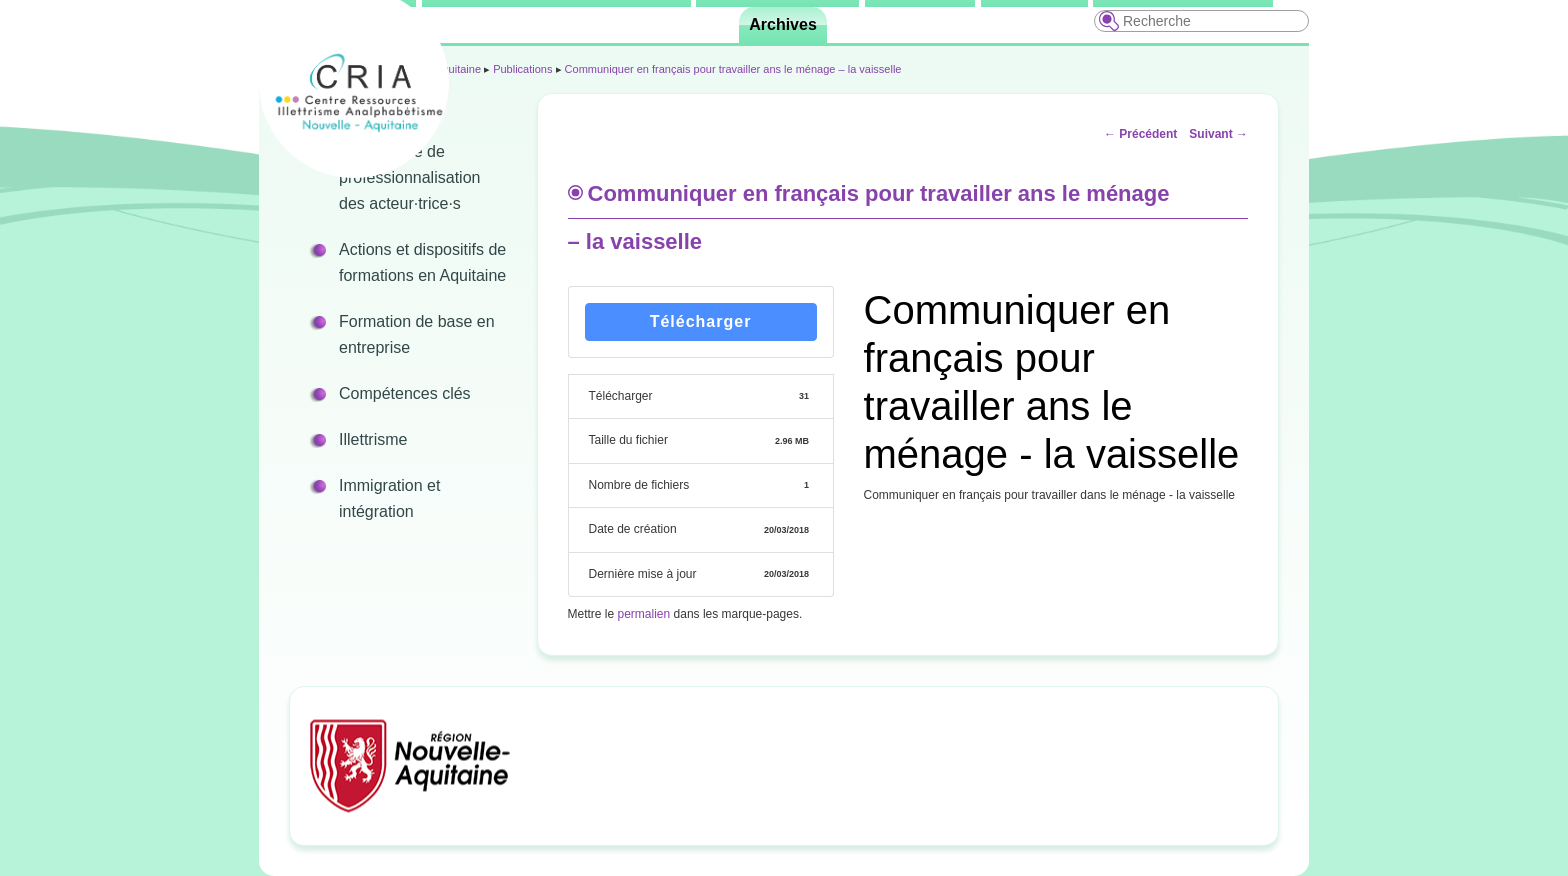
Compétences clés (405, 393)
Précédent (1140, 134)
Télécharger (701, 321)
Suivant (1218, 134)
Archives (783, 24)
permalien (644, 614)
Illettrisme (373, 439)
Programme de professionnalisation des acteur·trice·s (409, 177)
